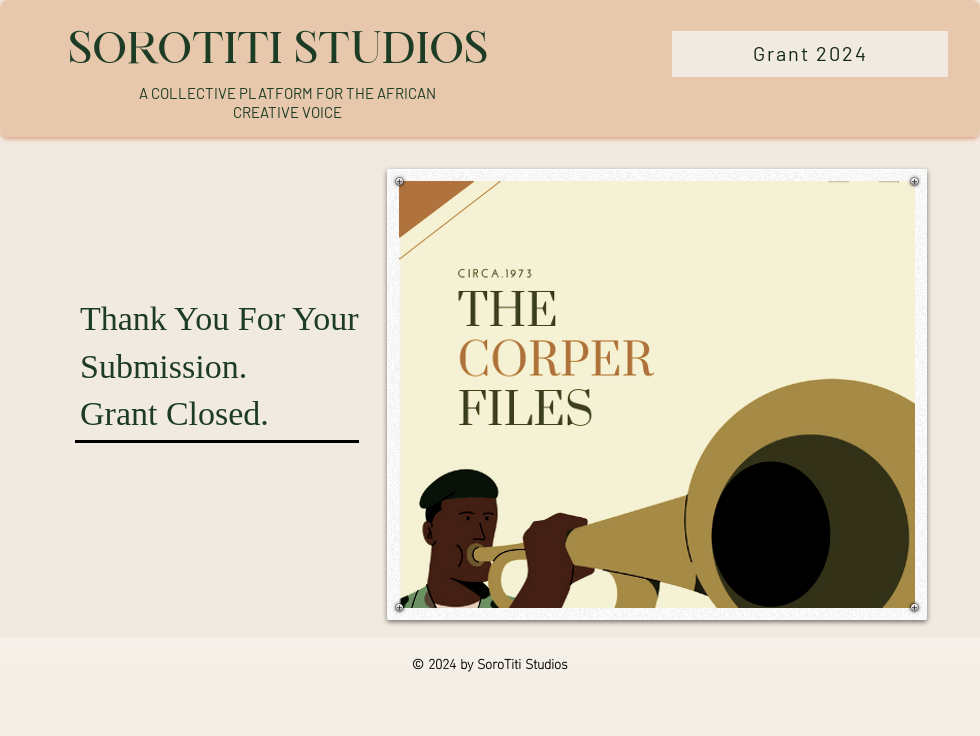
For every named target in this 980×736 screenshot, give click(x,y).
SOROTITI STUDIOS (278, 48)
